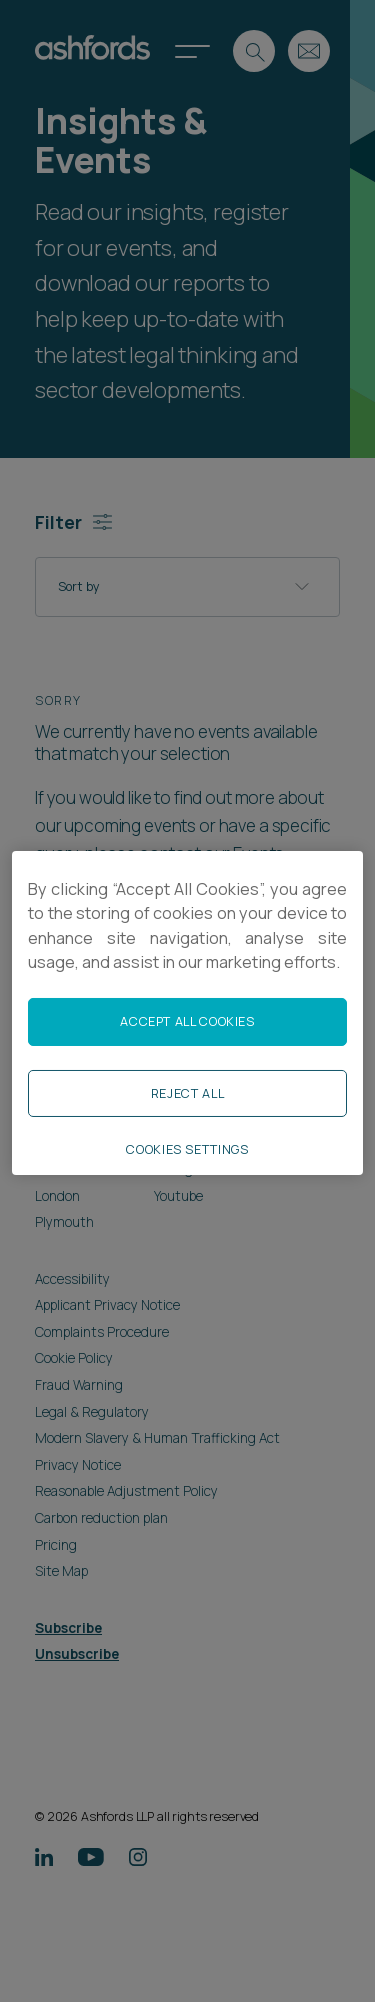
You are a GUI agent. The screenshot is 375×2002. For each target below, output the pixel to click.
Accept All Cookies (187, 1021)
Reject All (187, 1093)
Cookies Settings (187, 1149)
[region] (187, 1013)
